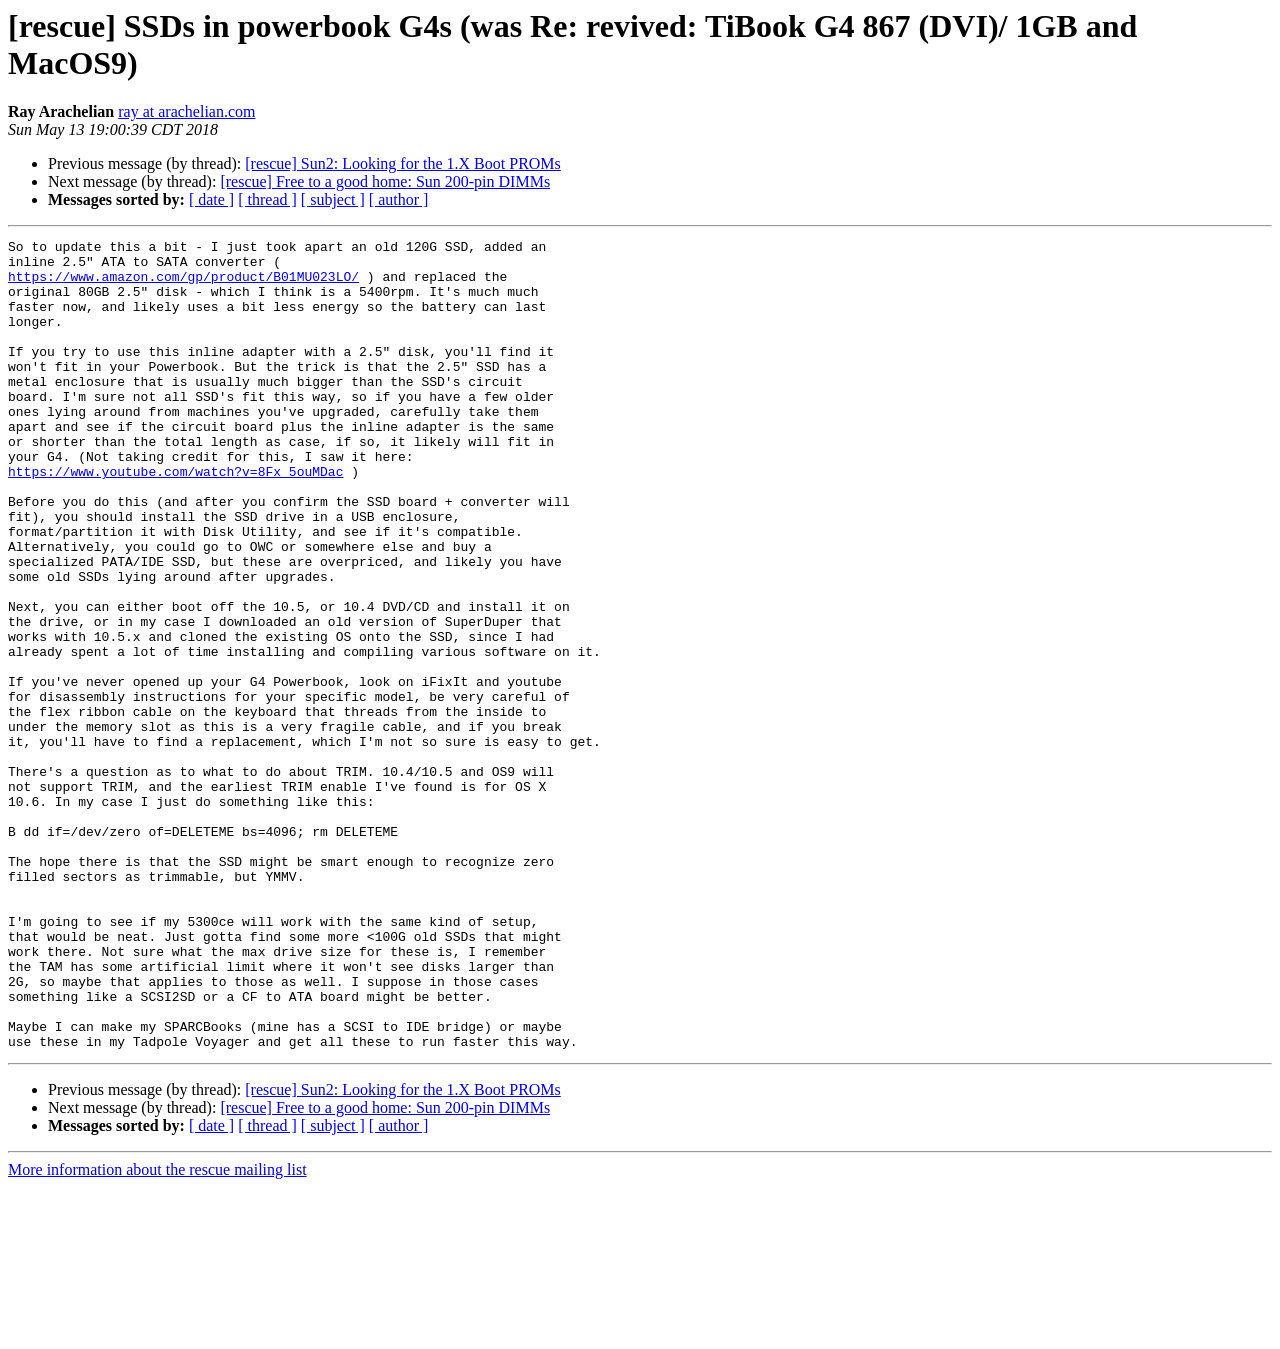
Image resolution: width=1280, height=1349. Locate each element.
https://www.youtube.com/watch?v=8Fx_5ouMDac (175, 519)
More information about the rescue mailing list (157, 1331)
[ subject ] (333, 199)
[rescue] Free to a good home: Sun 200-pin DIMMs (385, 181)
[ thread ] (267, 199)
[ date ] (211, 199)
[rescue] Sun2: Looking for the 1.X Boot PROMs (403, 163)
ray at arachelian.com (186, 111)
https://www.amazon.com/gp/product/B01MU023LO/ (183, 285)
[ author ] (399, 199)
